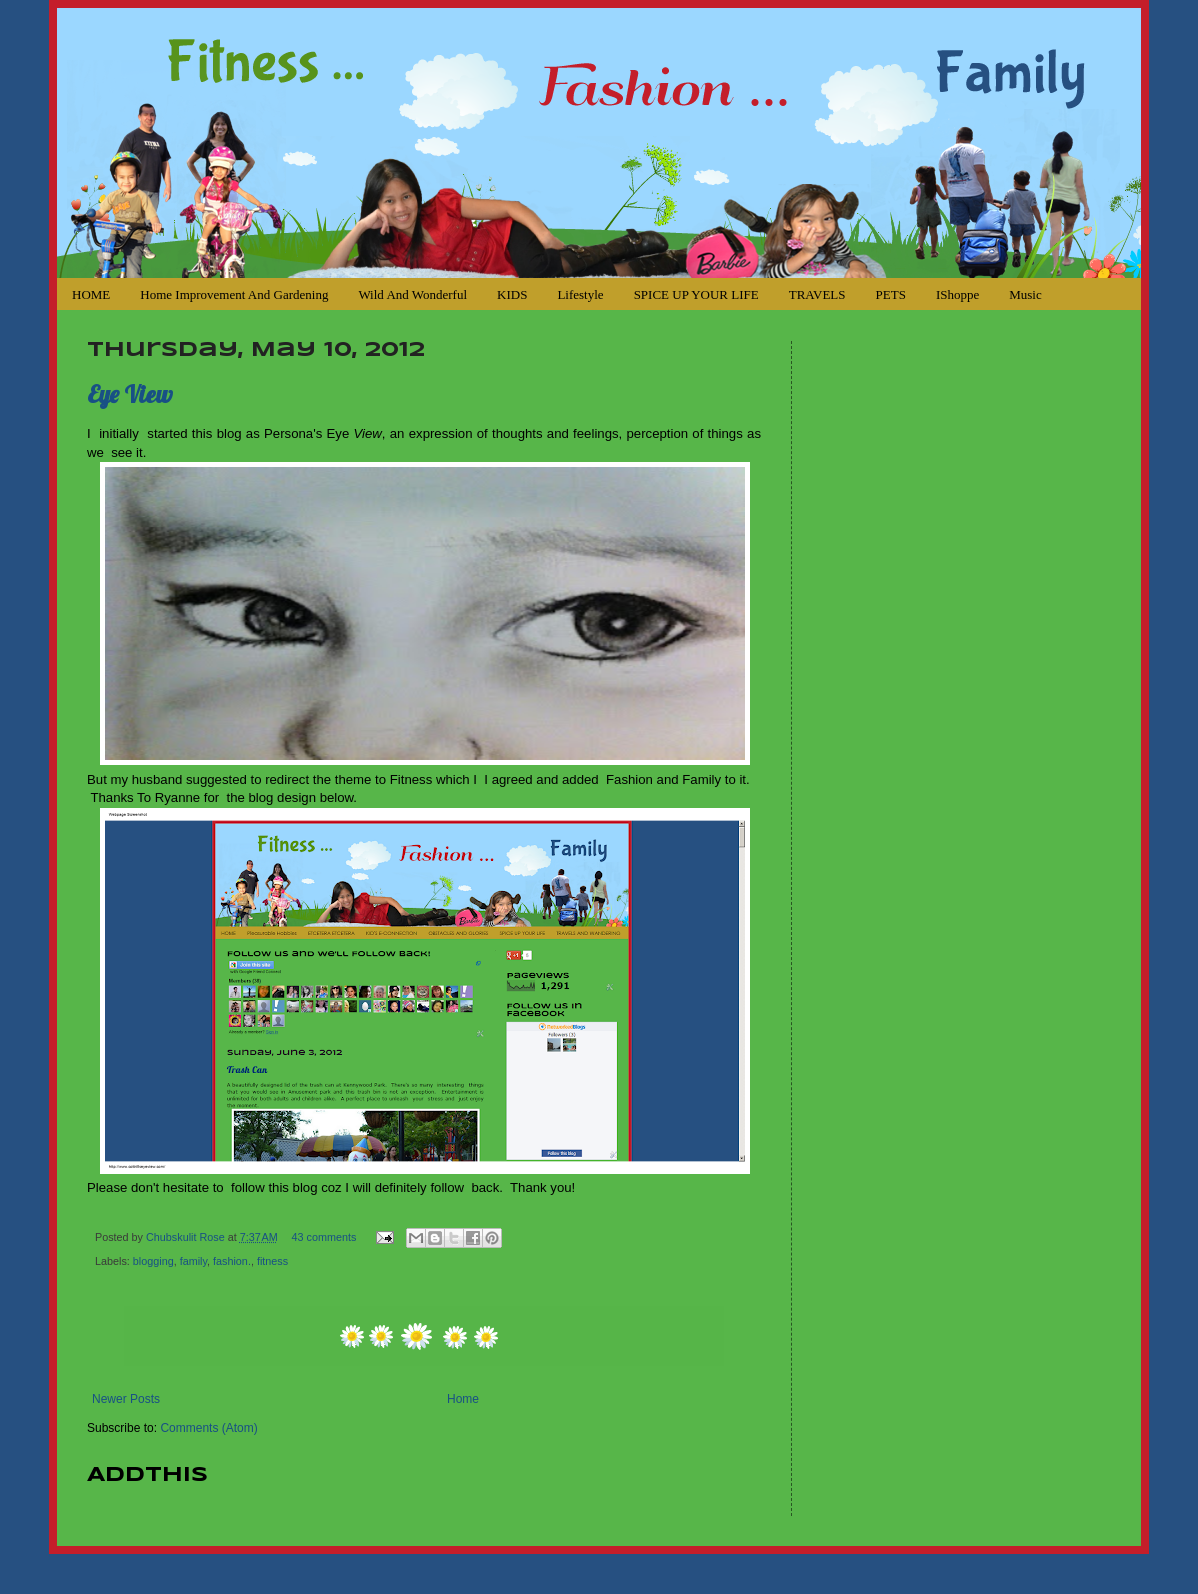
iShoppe (957, 294)
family (193, 1261)
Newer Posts (126, 1399)
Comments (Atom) (208, 1428)
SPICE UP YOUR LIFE (696, 294)
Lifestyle (580, 294)
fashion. (232, 1261)
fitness (272, 1261)
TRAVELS (817, 294)
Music (1025, 294)
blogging (153, 1261)
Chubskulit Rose (187, 1237)
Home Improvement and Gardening (234, 294)
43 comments (324, 1237)
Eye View (130, 394)
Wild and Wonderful (412, 294)
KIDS (512, 294)
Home (463, 1399)
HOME (91, 294)
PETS (891, 294)
